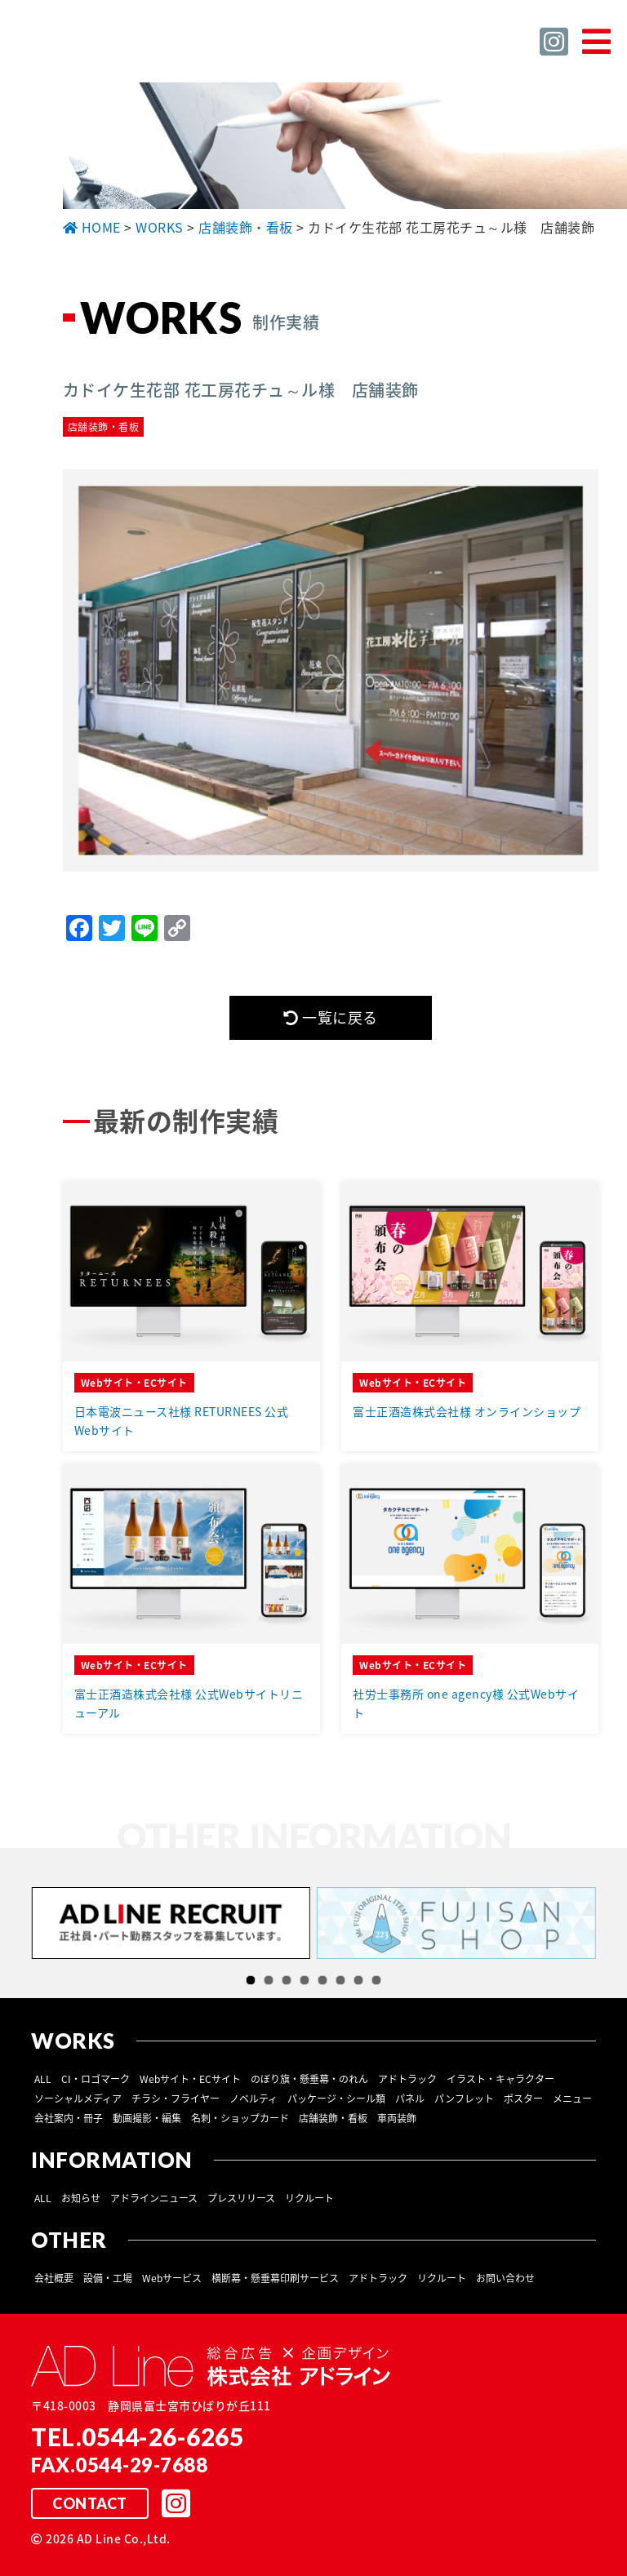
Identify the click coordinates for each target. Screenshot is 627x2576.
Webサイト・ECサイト (190, 2079)
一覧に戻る (330, 1017)
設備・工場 (107, 2278)
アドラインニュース (154, 2198)
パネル (410, 2098)
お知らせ (80, 2198)
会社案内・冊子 (68, 2118)
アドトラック (407, 2079)
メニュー (572, 2098)
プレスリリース (241, 2198)
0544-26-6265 (162, 2436)
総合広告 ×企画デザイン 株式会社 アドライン (168, 47)
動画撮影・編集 (147, 2118)
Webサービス (172, 2278)
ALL (42, 2079)
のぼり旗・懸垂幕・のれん (309, 2079)
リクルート (309, 2198)
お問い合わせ (505, 2278)
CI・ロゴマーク (95, 2079)
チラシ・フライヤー (175, 2098)
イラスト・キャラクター (500, 2079)
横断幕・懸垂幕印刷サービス (275, 2278)
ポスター (523, 2098)
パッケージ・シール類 (336, 2098)
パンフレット (464, 2098)
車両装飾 (396, 2118)
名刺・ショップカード (240, 2118)
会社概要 (53, 2278)
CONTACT (89, 2503)
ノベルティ (253, 2098)
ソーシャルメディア (78, 2098)
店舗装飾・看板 (333, 2118)
